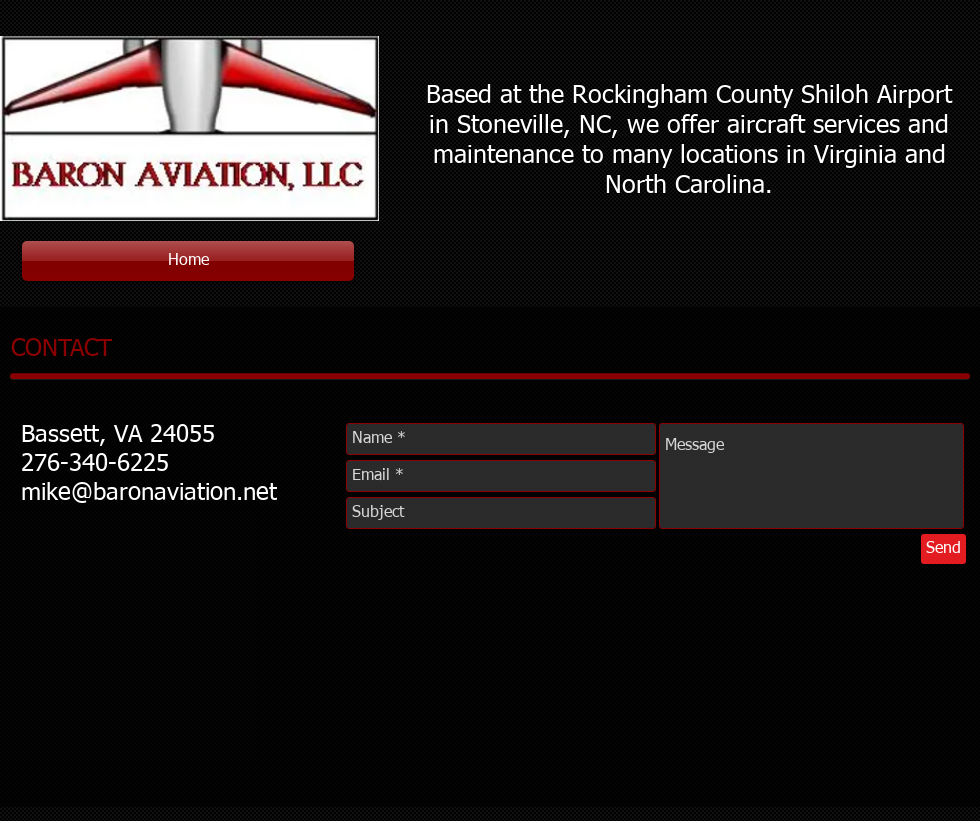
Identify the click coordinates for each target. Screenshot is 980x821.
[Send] (943, 549)
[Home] (188, 261)
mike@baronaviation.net (149, 493)
